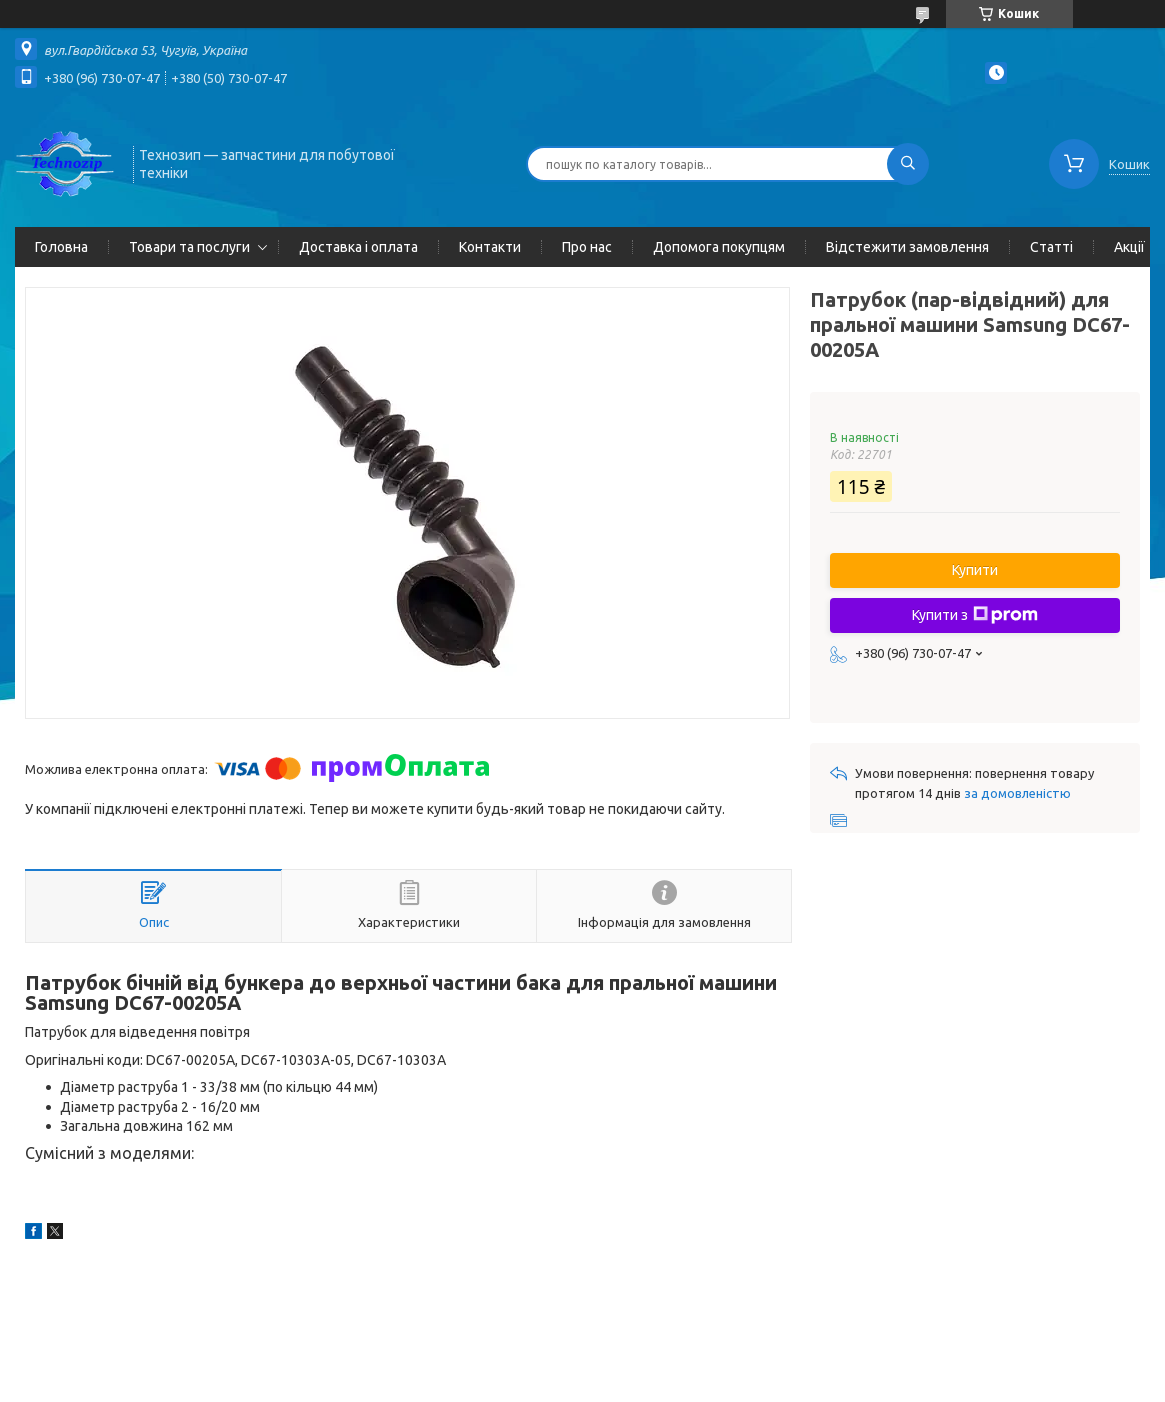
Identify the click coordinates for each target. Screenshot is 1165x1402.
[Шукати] (908, 164)
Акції (1129, 247)
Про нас (587, 247)
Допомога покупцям (719, 247)
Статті (1051, 247)
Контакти (490, 247)
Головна (61, 247)
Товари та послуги (189, 247)
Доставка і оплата (358, 247)
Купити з (975, 615)
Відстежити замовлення (907, 247)
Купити (975, 570)
